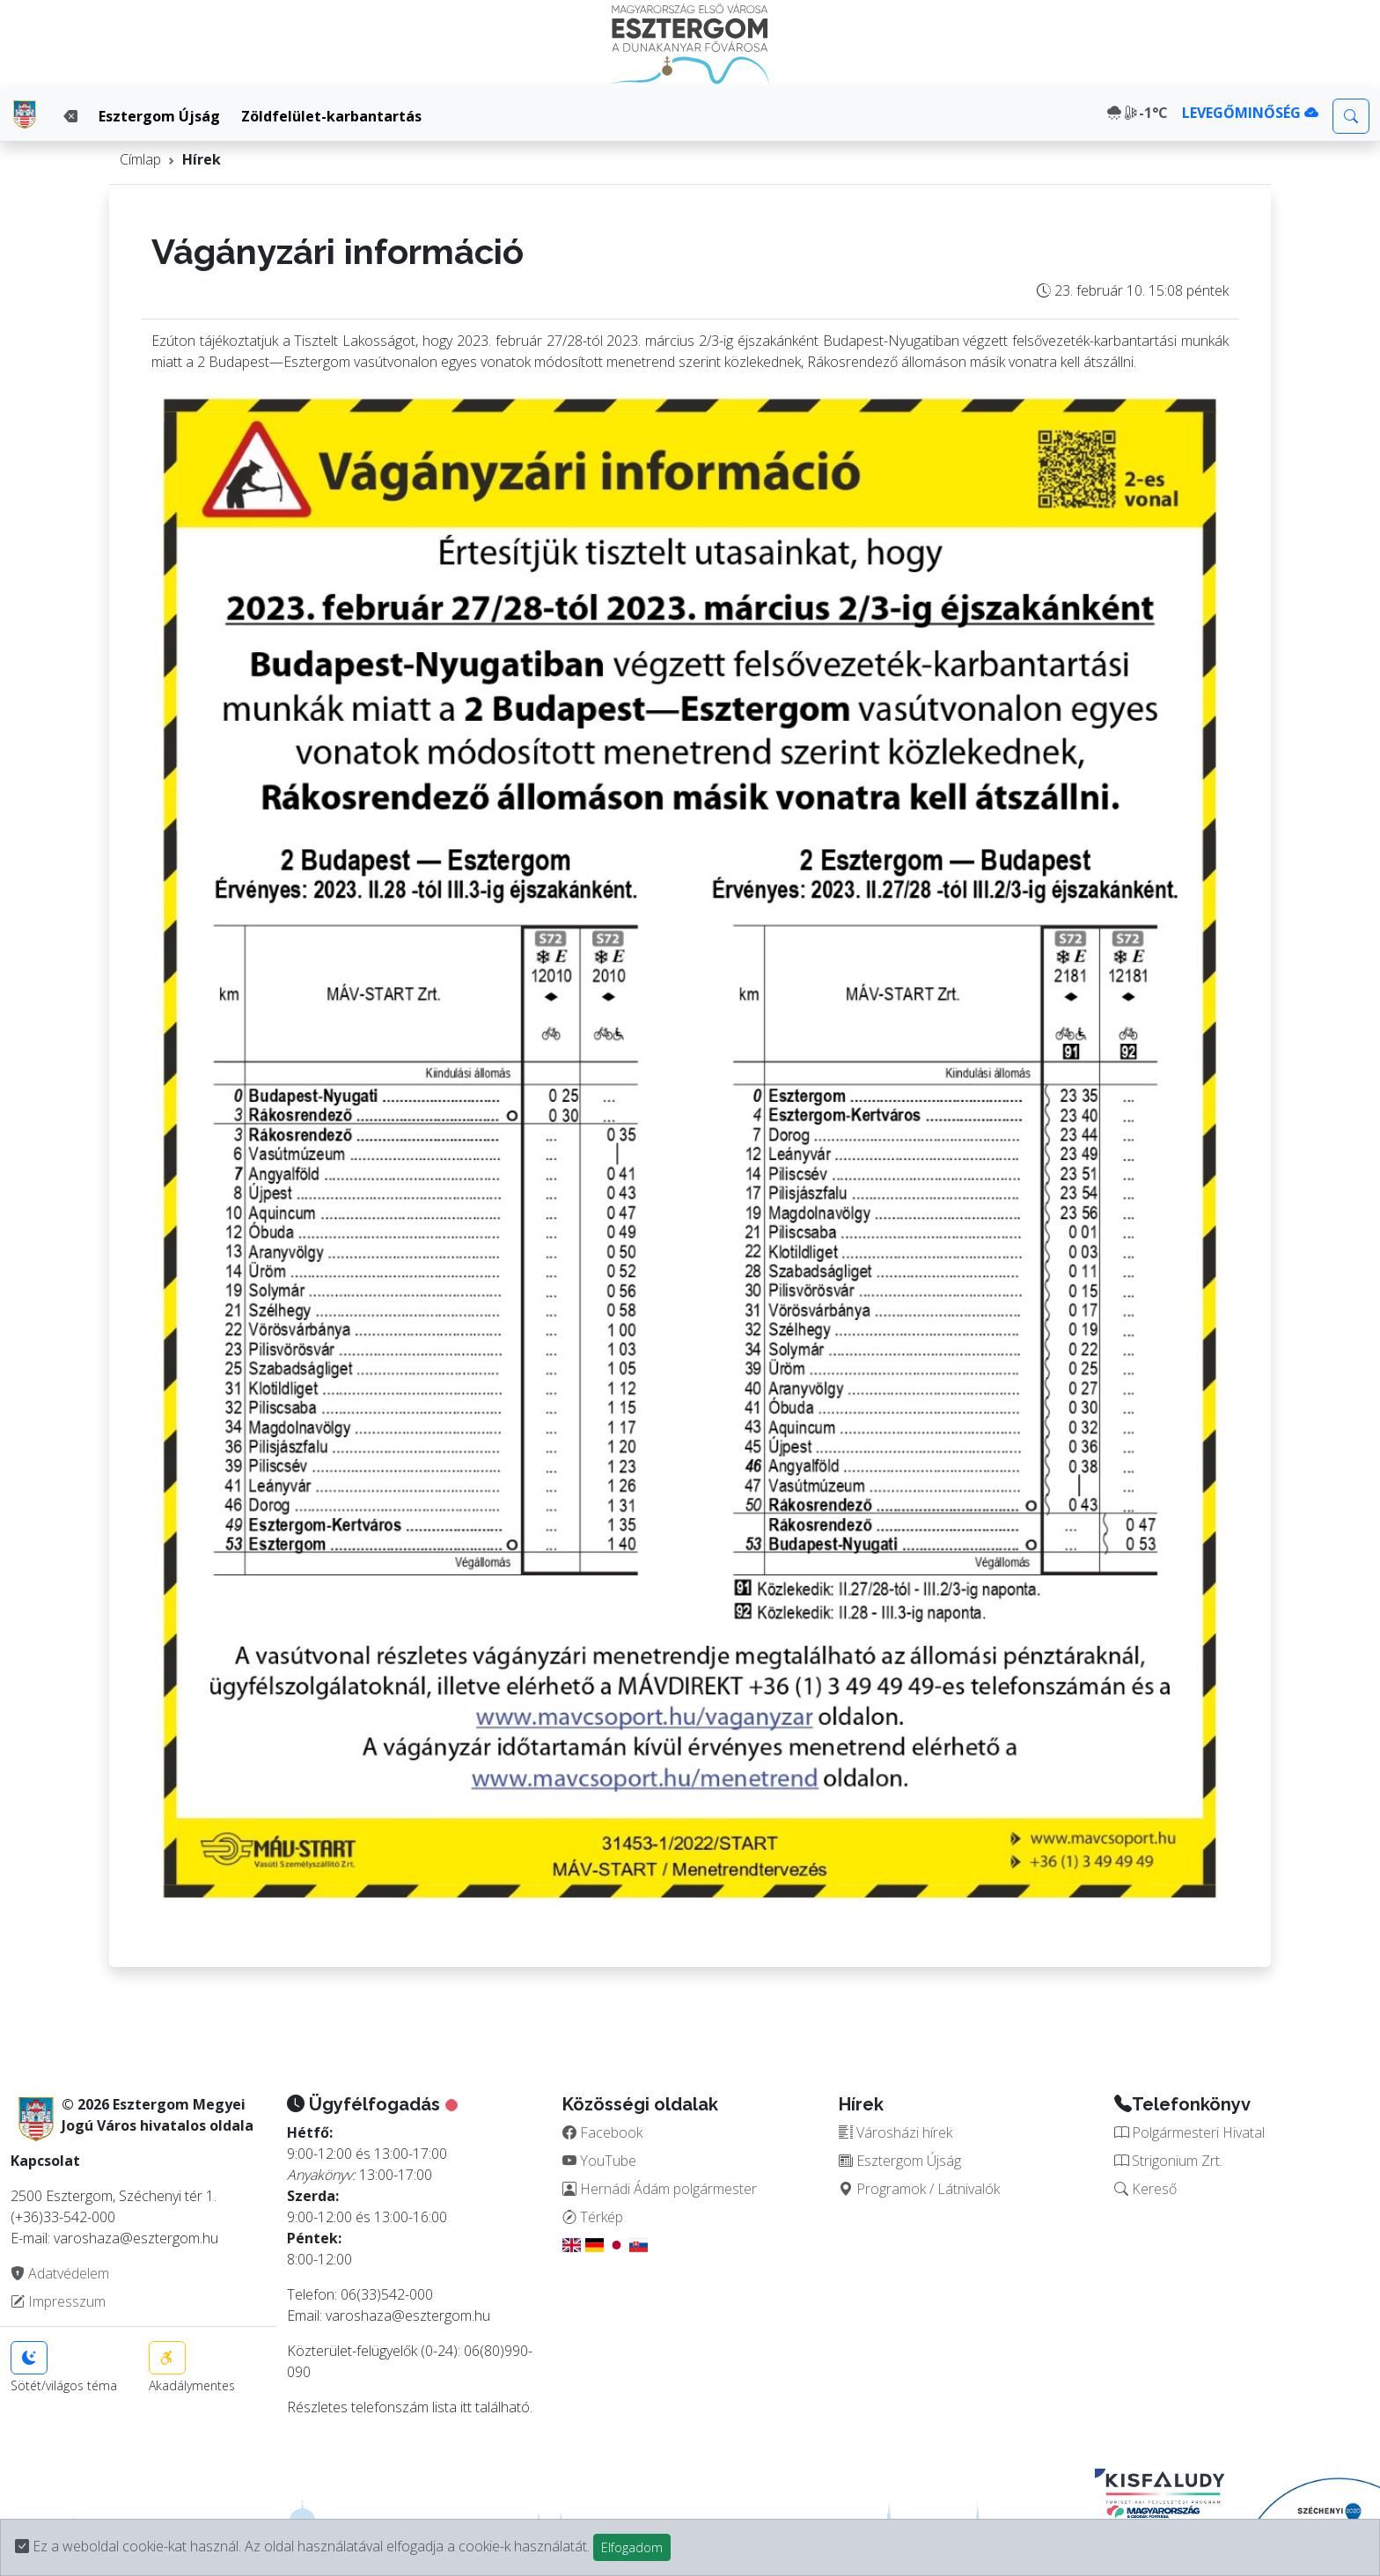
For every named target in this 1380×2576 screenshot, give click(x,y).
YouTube (599, 2160)
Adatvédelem (60, 2273)
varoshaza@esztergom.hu (408, 2315)
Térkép (592, 2217)
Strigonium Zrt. (1168, 2160)
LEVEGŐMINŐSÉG (1250, 112)
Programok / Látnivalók (919, 2188)
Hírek (201, 159)
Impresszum (58, 2301)
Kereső (1145, 2188)
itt (466, 2407)
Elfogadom (632, 2547)
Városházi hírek (895, 2132)
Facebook (602, 2132)
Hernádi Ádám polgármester (659, 2188)
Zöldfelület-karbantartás (331, 116)
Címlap (140, 159)
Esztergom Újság (159, 116)
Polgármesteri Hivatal (1189, 2132)
